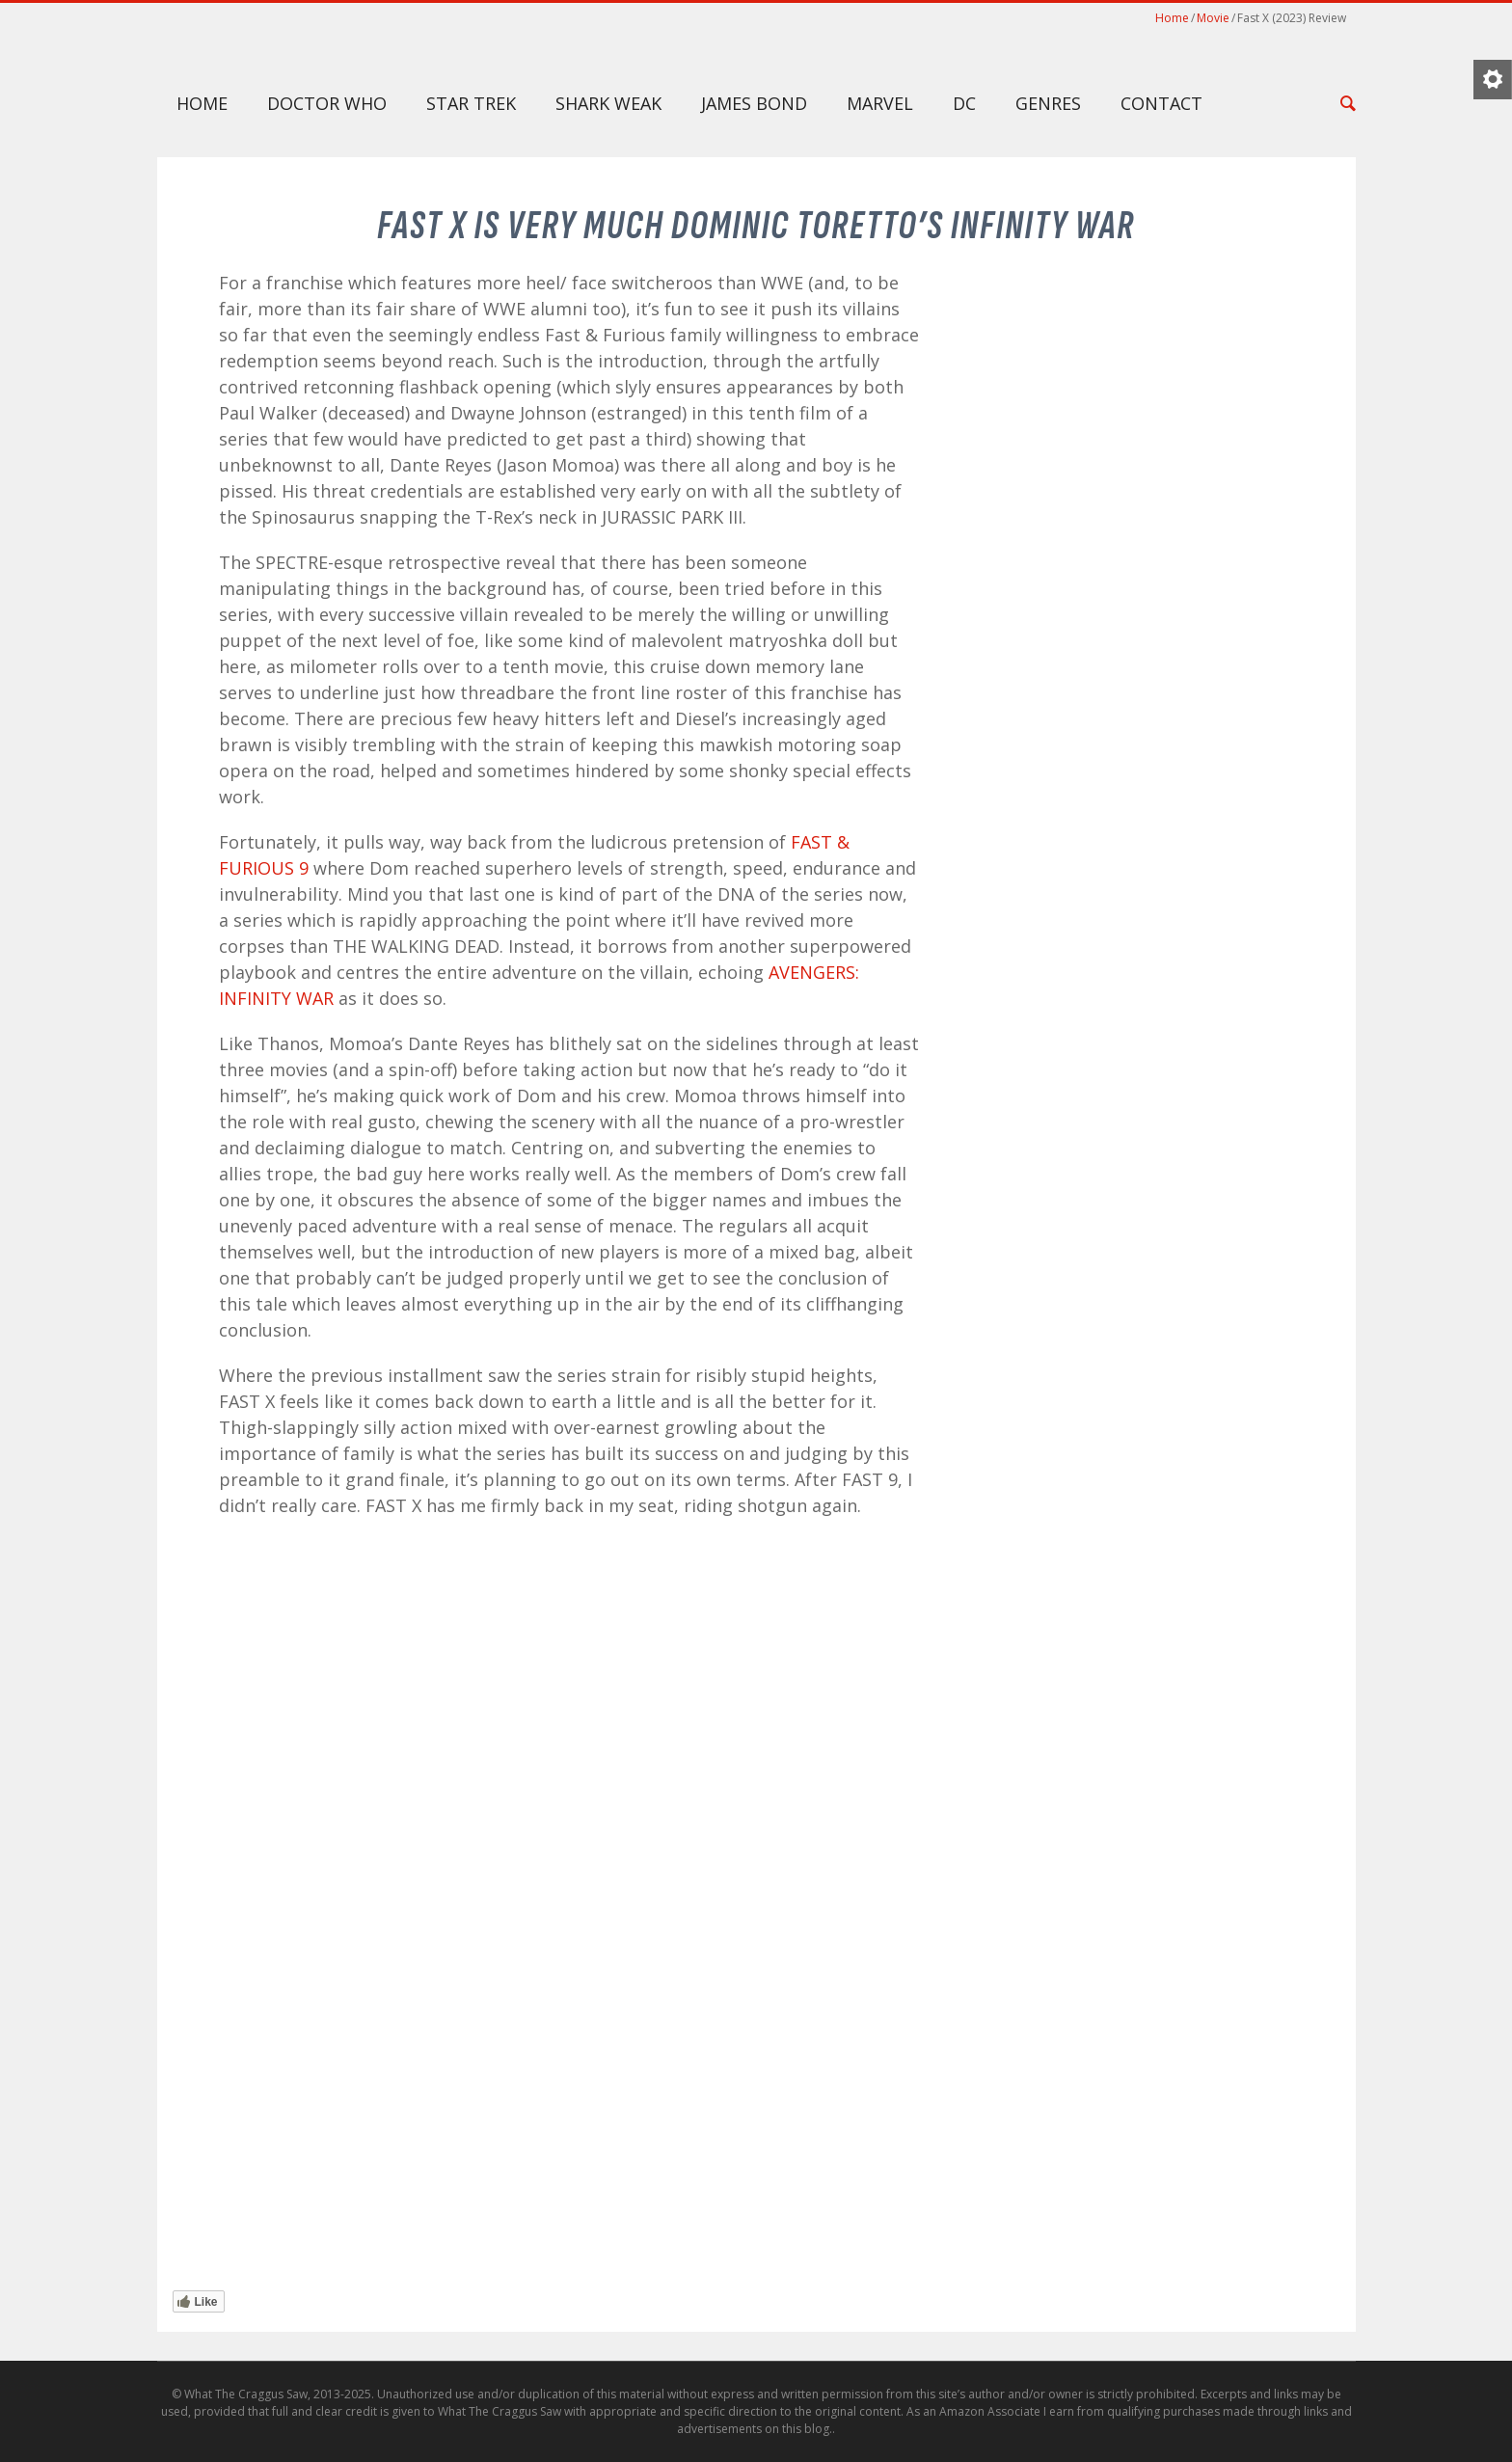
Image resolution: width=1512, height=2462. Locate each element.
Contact (1161, 103)
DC (964, 103)
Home (1172, 18)
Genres (1048, 103)
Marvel (880, 103)
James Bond (754, 103)
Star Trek (471, 103)
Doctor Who (327, 103)
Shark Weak (608, 103)
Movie (1213, 18)
